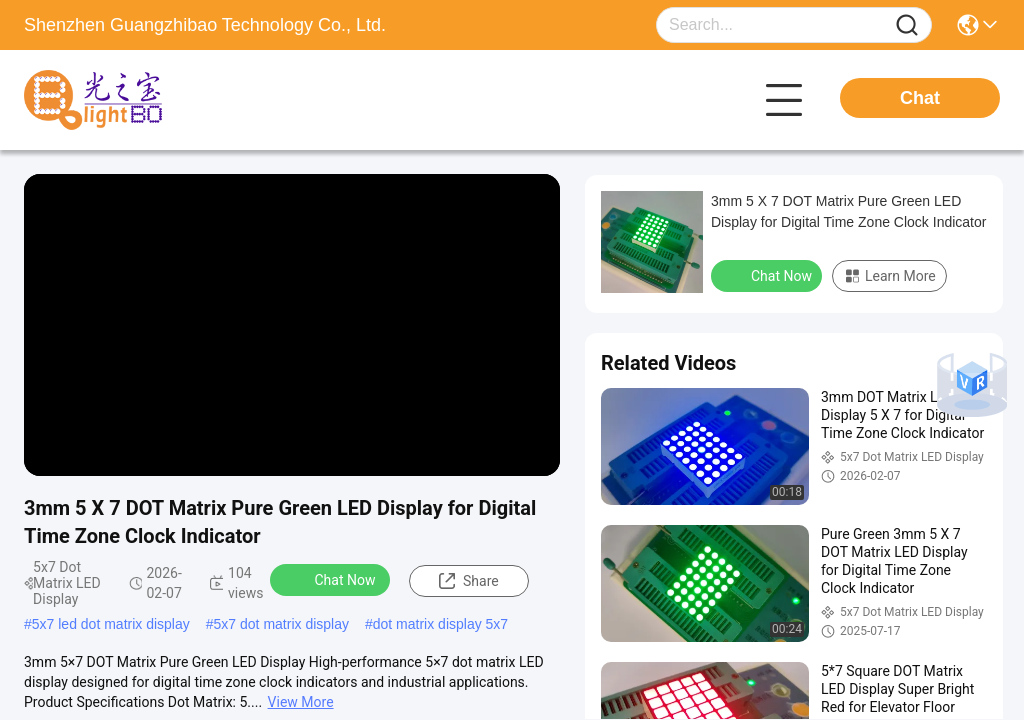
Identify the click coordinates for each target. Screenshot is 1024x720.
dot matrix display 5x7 (440, 624)
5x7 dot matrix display (281, 624)
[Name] (907, 25)
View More (301, 702)
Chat (920, 98)
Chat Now (332, 579)
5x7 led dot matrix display (111, 624)
